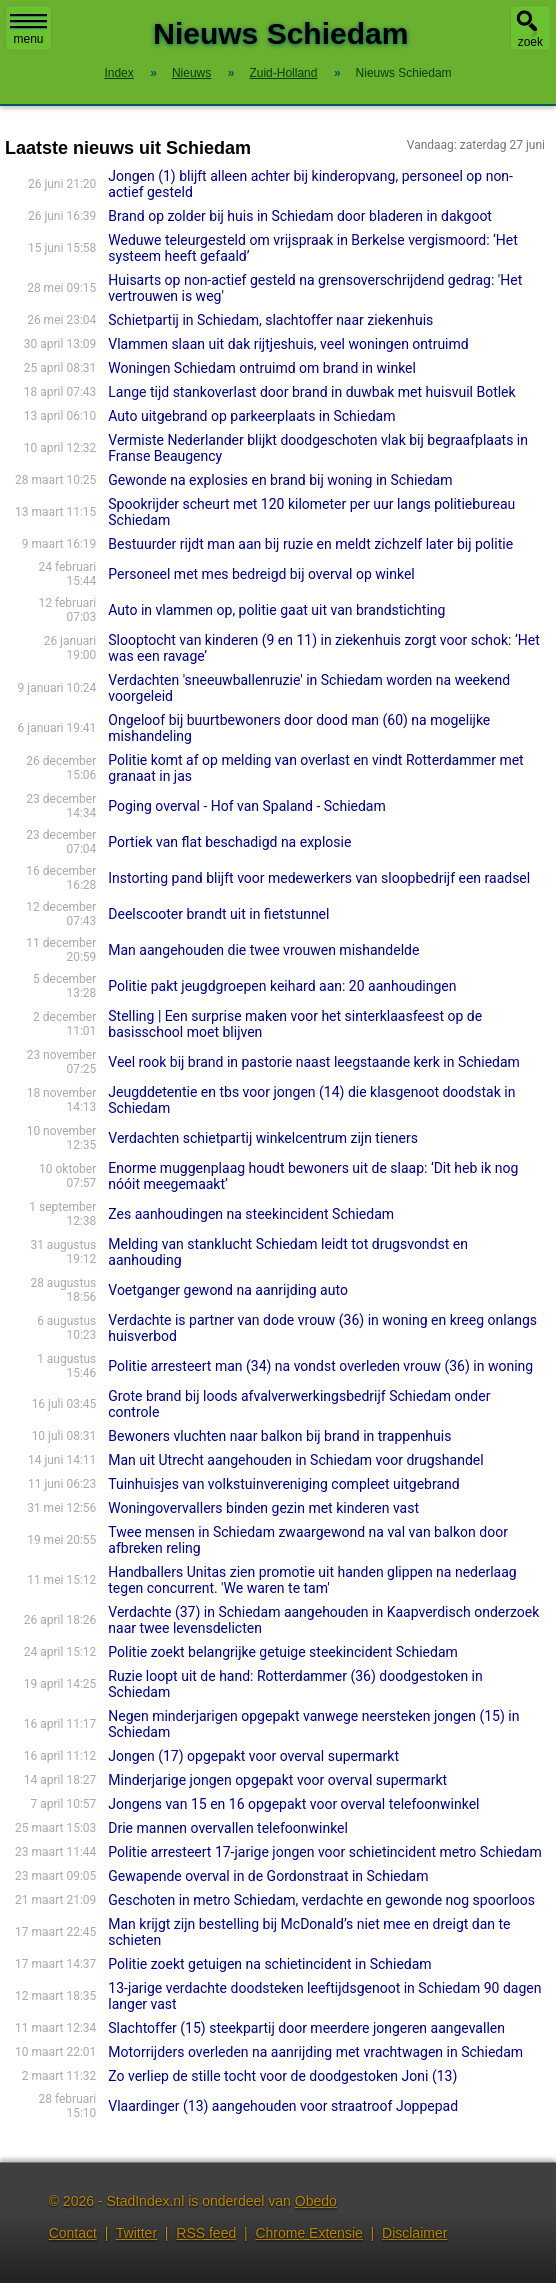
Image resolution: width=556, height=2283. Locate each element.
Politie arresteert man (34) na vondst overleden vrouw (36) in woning (320, 1366)
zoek (530, 42)
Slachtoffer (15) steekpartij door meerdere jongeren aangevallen (306, 2028)
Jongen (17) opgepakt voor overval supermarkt (253, 1756)
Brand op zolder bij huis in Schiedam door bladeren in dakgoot (300, 216)
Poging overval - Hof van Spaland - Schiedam (246, 806)
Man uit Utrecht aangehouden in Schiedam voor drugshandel (295, 1460)
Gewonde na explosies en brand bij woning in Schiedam (280, 480)
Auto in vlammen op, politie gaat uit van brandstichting (276, 610)
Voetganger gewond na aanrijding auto (228, 1290)
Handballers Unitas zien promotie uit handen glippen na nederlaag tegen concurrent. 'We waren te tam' (312, 1580)
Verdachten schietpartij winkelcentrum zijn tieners (263, 1138)
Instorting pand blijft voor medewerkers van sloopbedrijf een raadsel (319, 878)
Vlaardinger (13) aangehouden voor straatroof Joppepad (283, 2106)
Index (118, 73)
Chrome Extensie (308, 2233)
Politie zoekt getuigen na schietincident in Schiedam (269, 1964)
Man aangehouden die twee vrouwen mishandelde (263, 950)
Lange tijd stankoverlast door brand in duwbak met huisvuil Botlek (311, 392)
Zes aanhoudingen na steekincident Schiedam (251, 1214)
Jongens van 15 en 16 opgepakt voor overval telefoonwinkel (293, 1804)
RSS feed (206, 2233)
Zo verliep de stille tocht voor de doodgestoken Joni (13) (282, 2076)
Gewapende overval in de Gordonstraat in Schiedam (268, 1876)
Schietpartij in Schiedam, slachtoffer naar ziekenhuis (270, 320)
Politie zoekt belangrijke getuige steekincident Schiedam (283, 1652)
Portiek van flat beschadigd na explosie (229, 842)
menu (28, 30)
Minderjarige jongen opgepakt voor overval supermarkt (277, 1780)
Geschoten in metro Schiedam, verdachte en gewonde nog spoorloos (321, 1900)
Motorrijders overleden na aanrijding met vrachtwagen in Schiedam (315, 2052)
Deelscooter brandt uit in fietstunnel (218, 914)
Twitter (136, 2233)
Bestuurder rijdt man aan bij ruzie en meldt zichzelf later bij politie (310, 544)
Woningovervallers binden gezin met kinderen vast (263, 1508)
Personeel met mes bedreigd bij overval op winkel (261, 574)
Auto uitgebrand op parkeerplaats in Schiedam (251, 416)
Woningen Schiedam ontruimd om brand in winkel (262, 368)
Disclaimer (414, 2233)
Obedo (316, 2201)
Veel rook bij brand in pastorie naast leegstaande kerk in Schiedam (314, 1062)
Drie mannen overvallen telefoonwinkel (228, 1828)
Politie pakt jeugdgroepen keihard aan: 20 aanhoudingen (282, 986)
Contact (73, 2233)
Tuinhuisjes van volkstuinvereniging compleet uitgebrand (283, 1484)
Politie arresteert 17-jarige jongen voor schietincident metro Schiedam (324, 1852)
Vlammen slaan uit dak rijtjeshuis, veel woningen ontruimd (288, 344)
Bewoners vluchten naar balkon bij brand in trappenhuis (279, 1436)
